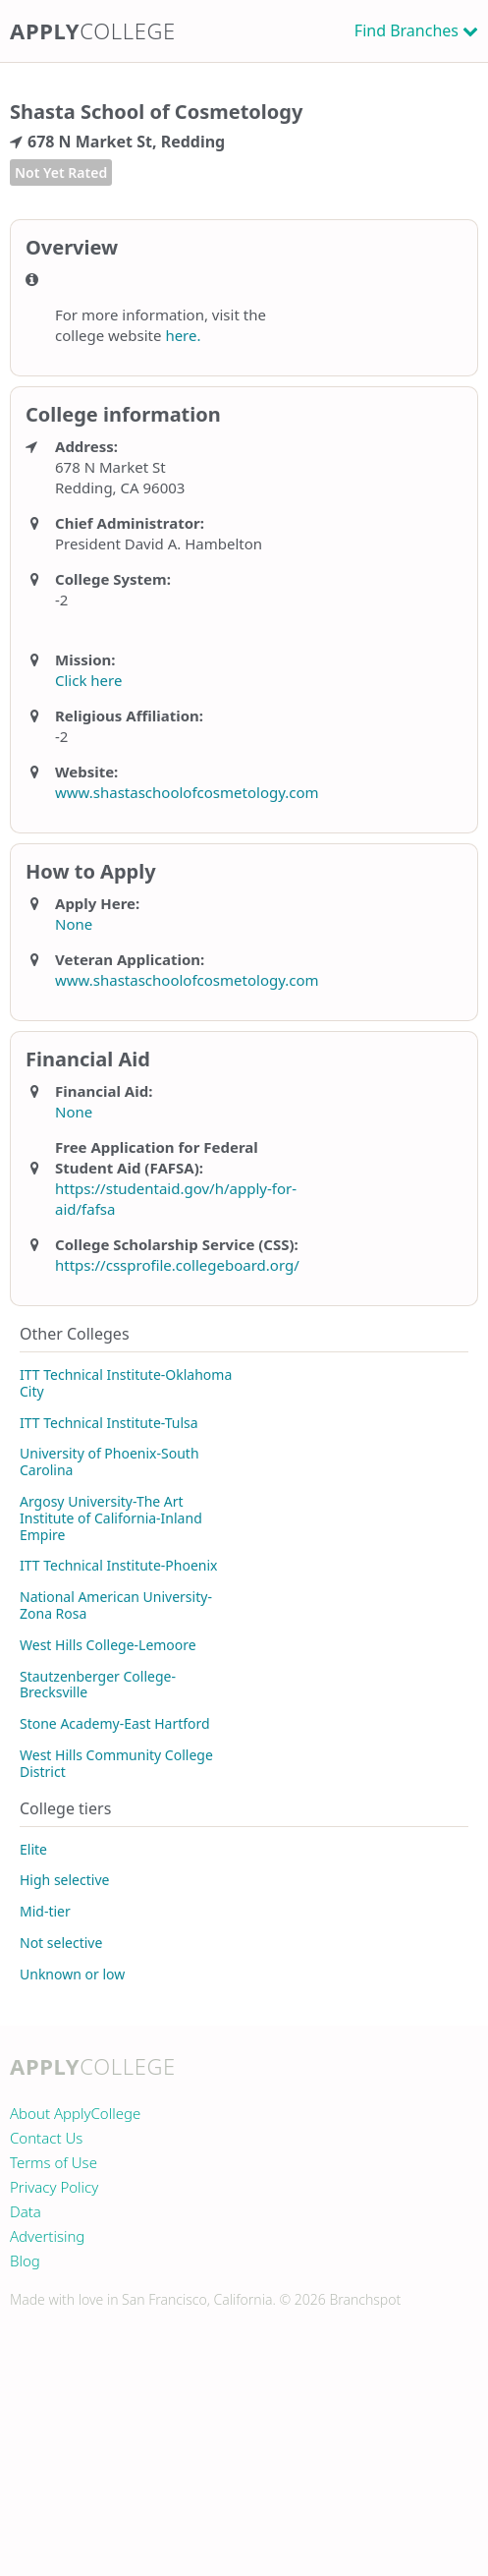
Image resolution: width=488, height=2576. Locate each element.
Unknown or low (72, 1974)
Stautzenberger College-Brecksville (98, 1684)
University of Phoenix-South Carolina (109, 1461)
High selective (64, 1879)
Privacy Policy (54, 2187)
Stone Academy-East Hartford (115, 1723)
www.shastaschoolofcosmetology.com (187, 792)
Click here (88, 680)
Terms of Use (53, 2162)
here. (182, 335)
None (73, 924)
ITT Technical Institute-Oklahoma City (126, 1383)
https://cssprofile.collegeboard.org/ (177, 1265)
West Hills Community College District (116, 1763)
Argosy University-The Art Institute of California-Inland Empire (111, 1518)
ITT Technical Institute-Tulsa (109, 1422)
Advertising (47, 2236)
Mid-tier (45, 1911)
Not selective (61, 1942)
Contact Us (46, 2137)
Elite (33, 1849)
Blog (25, 2260)
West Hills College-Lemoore (108, 1644)
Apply (93, 30)
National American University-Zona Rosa (116, 1605)
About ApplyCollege (75, 2113)
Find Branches (406, 30)
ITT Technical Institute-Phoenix (119, 1565)
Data (25, 2211)
